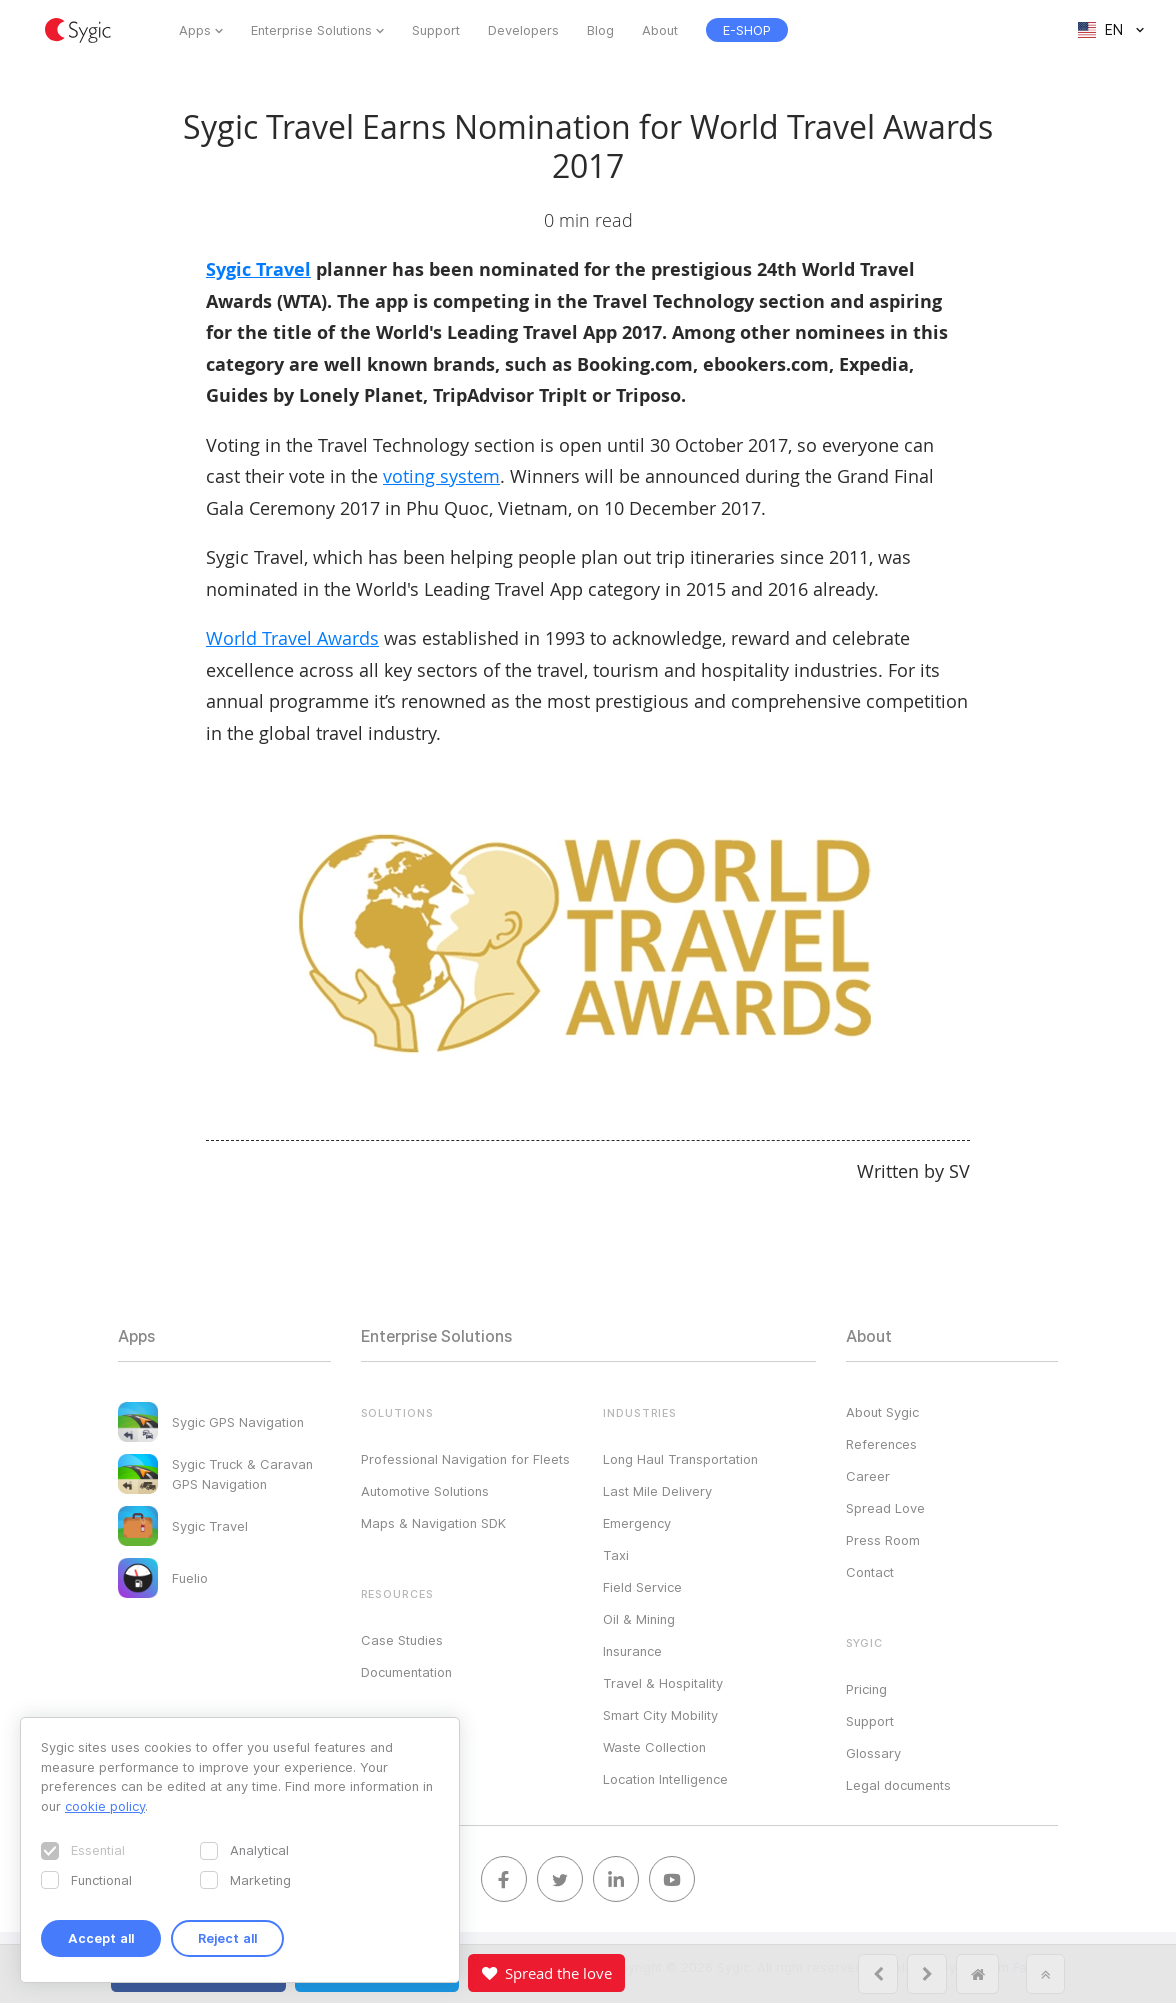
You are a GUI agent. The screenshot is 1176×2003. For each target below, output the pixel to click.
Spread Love (885, 1508)
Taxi (616, 1555)
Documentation (406, 1672)
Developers (523, 30)
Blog (600, 30)
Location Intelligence (665, 1779)
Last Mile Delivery (657, 1491)
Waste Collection (654, 1747)
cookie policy (105, 1806)
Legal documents (898, 1785)
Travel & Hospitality (663, 1683)
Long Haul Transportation (680, 1459)
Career (868, 1476)
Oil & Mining (639, 1619)
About (660, 30)
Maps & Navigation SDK (433, 1523)
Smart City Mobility (660, 1715)
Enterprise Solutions (311, 30)
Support (436, 30)
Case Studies (402, 1640)
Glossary (873, 1753)
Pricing (866, 1689)
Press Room (883, 1540)
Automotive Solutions (425, 1491)
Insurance (632, 1651)
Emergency (637, 1523)
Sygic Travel (258, 269)
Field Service (642, 1587)
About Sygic (882, 1412)
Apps (195, 30)
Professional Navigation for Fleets (465, 1459)
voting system (441, 476)
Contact (870, 1572)
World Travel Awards (292, 638)
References (881, 1444)
